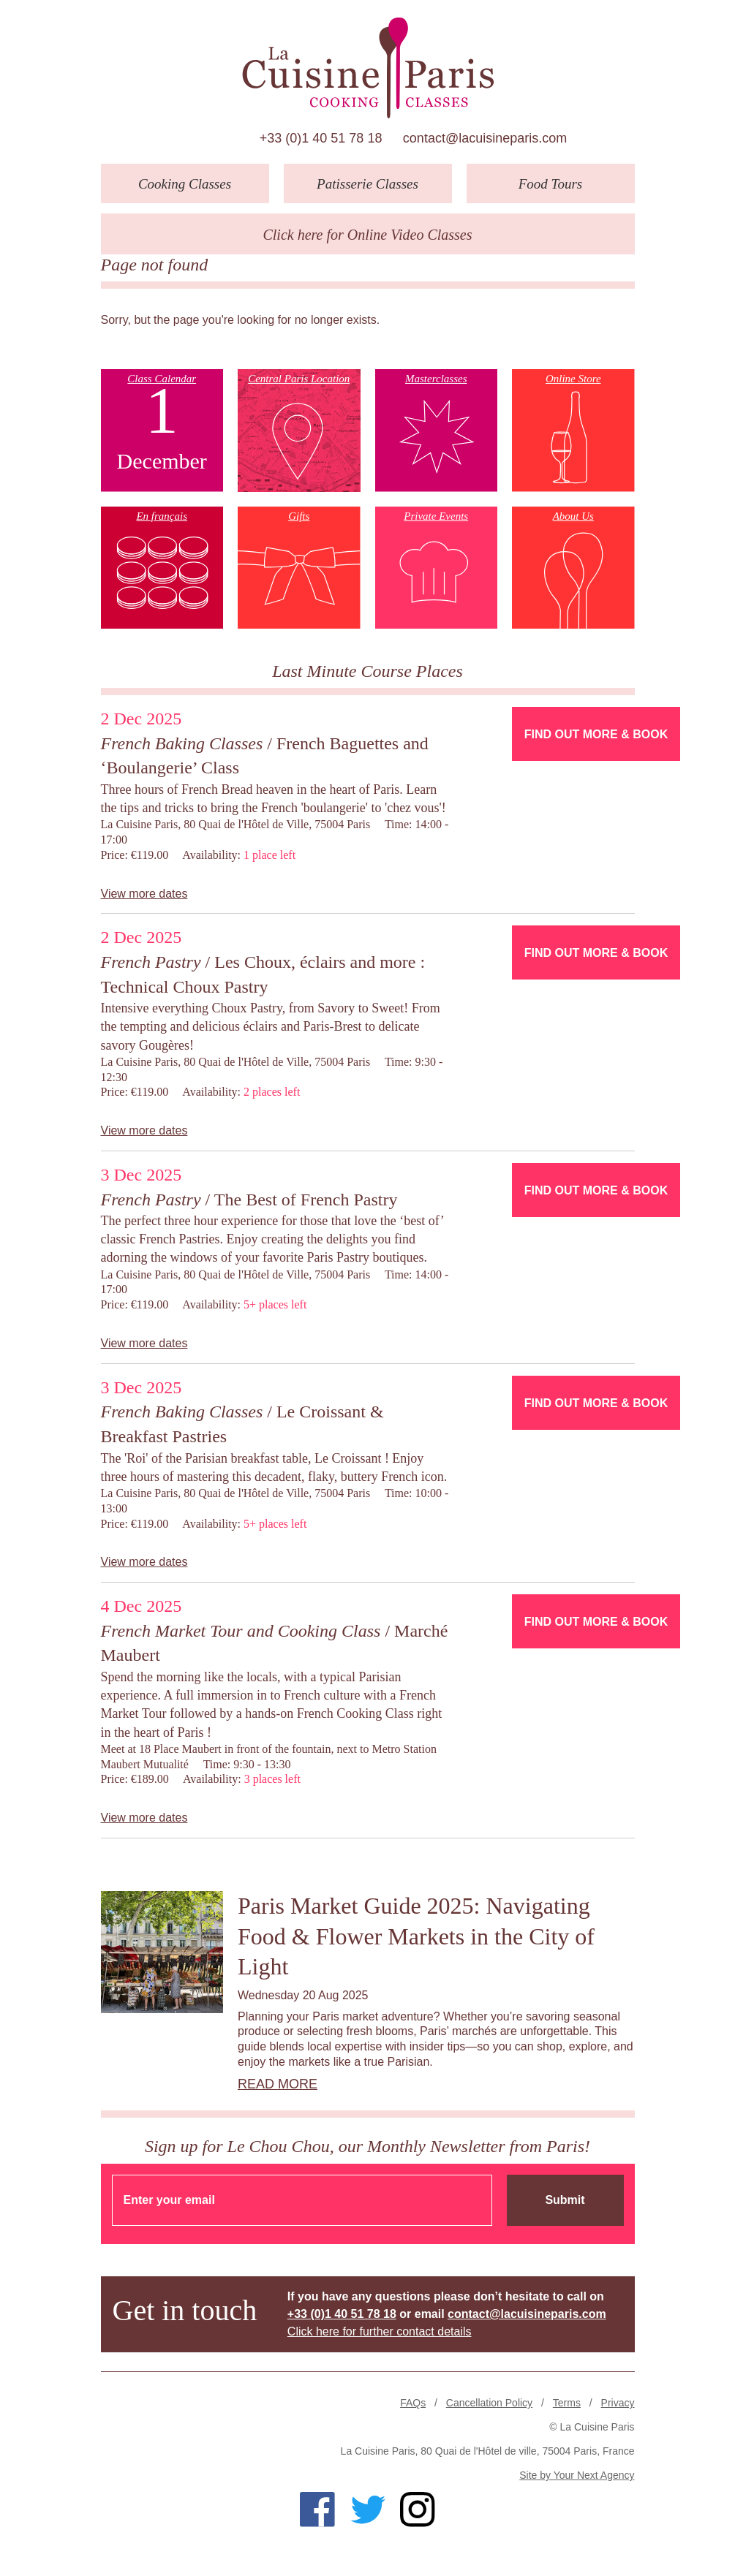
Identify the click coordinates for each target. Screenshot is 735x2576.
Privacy (618, 2403)
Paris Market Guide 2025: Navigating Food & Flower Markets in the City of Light (416, 1936)
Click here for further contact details (379, 2331)
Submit (564, 2200)
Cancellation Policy (489, 2403)
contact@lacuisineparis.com (485, 138)
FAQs (413, 2403)
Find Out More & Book (596, 734)
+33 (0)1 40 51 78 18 (321, 138)
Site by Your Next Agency (576, 2475)
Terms (567, 2403)
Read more (277, 2084)
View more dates (144, 893)
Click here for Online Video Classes (367, 235)
